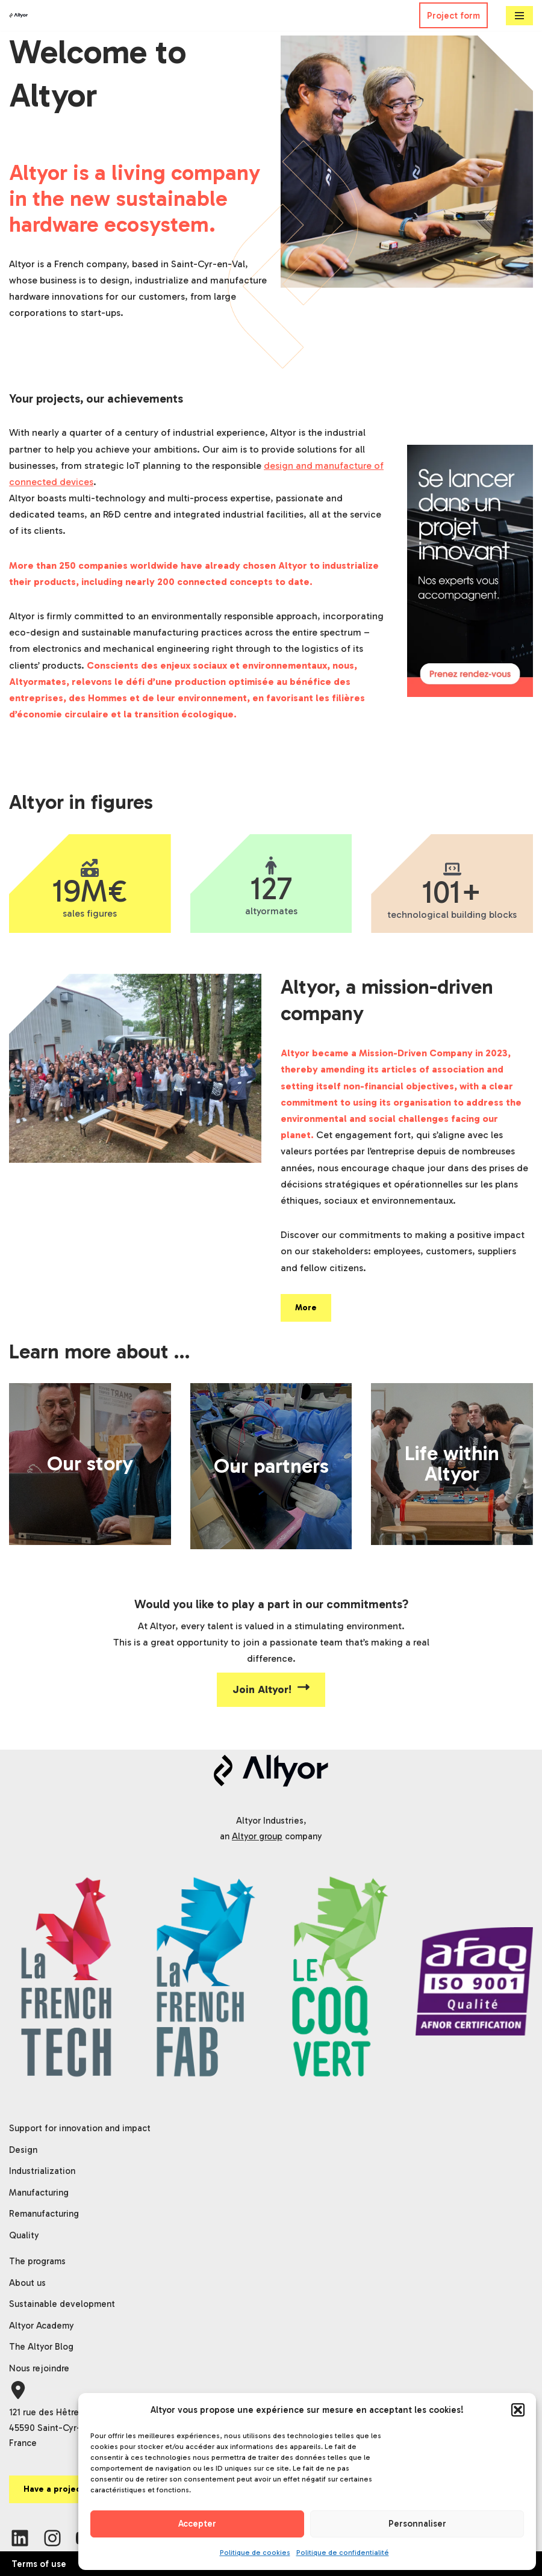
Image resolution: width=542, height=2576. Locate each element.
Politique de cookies (255, 2552)
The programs (37, 2261)
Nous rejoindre (39, 2368)
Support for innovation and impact (80, 2128)
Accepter (197, 2523)
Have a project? (56, 2489)
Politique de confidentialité (342, 2552)
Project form (453, 15)
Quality (24, 2235)
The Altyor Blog (41, 2346)
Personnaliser (417, 2523)
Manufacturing (39, 2192)
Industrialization (42, 2171)
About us (27, 2282)
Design (23, 2149)
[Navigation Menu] (519, 15)
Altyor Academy (41, 2325)
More (306, 1307)
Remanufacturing (44, 2213)
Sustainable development (62, 2304)
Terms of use (38, 2564)
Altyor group (257, 1836)
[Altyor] (18, 16)
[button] (518, 2410)
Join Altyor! (271, 1688)
